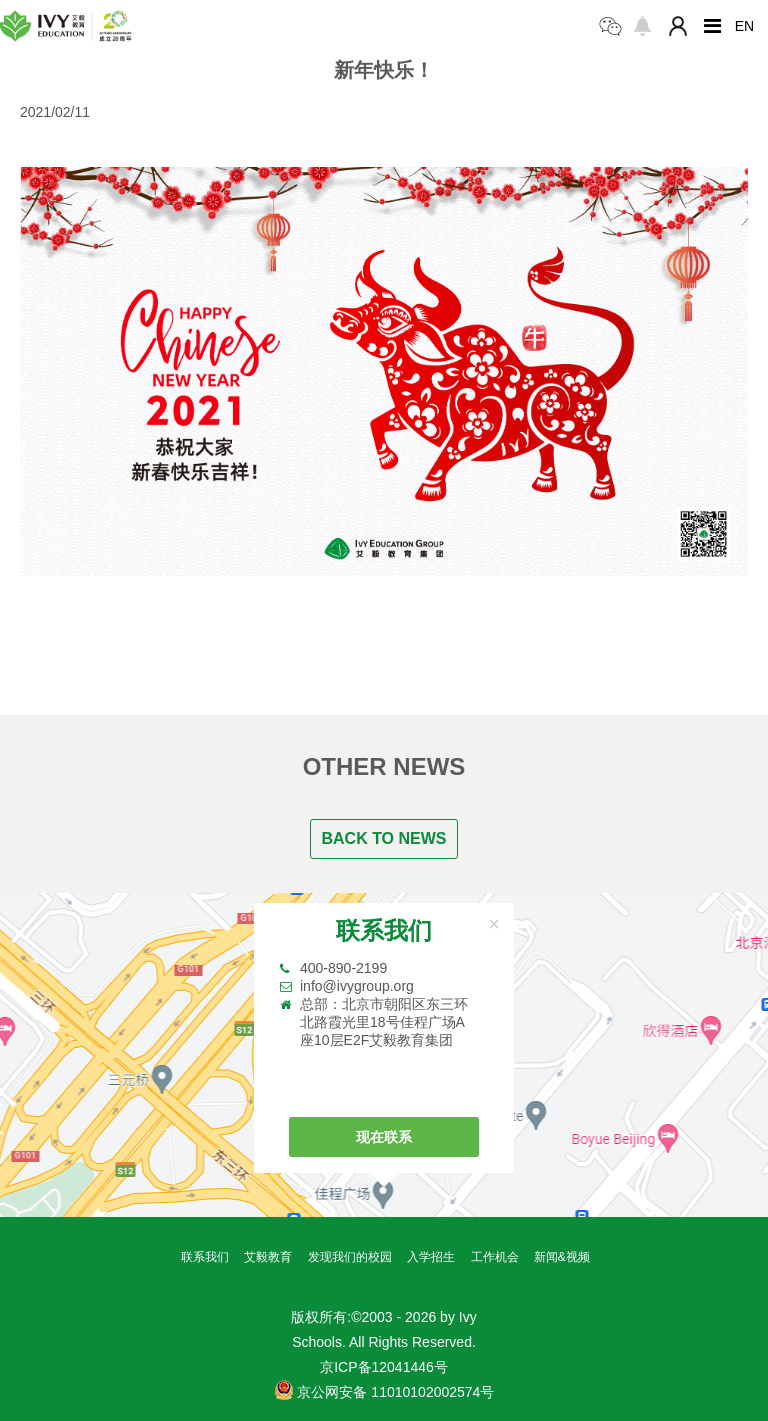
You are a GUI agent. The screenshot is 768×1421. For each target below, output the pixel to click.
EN (744, 26)
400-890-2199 (343, 968)
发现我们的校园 (350, 1257)
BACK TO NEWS (383, 838)
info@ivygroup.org (357, 986)
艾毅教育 (268, 1257)
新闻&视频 (562, 1257)
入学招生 (431, 1257)
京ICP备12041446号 (384, 1367)
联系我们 (205, 1257)
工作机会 (495, 1257)
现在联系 (384, 1137)
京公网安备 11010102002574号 (384, 1390)
